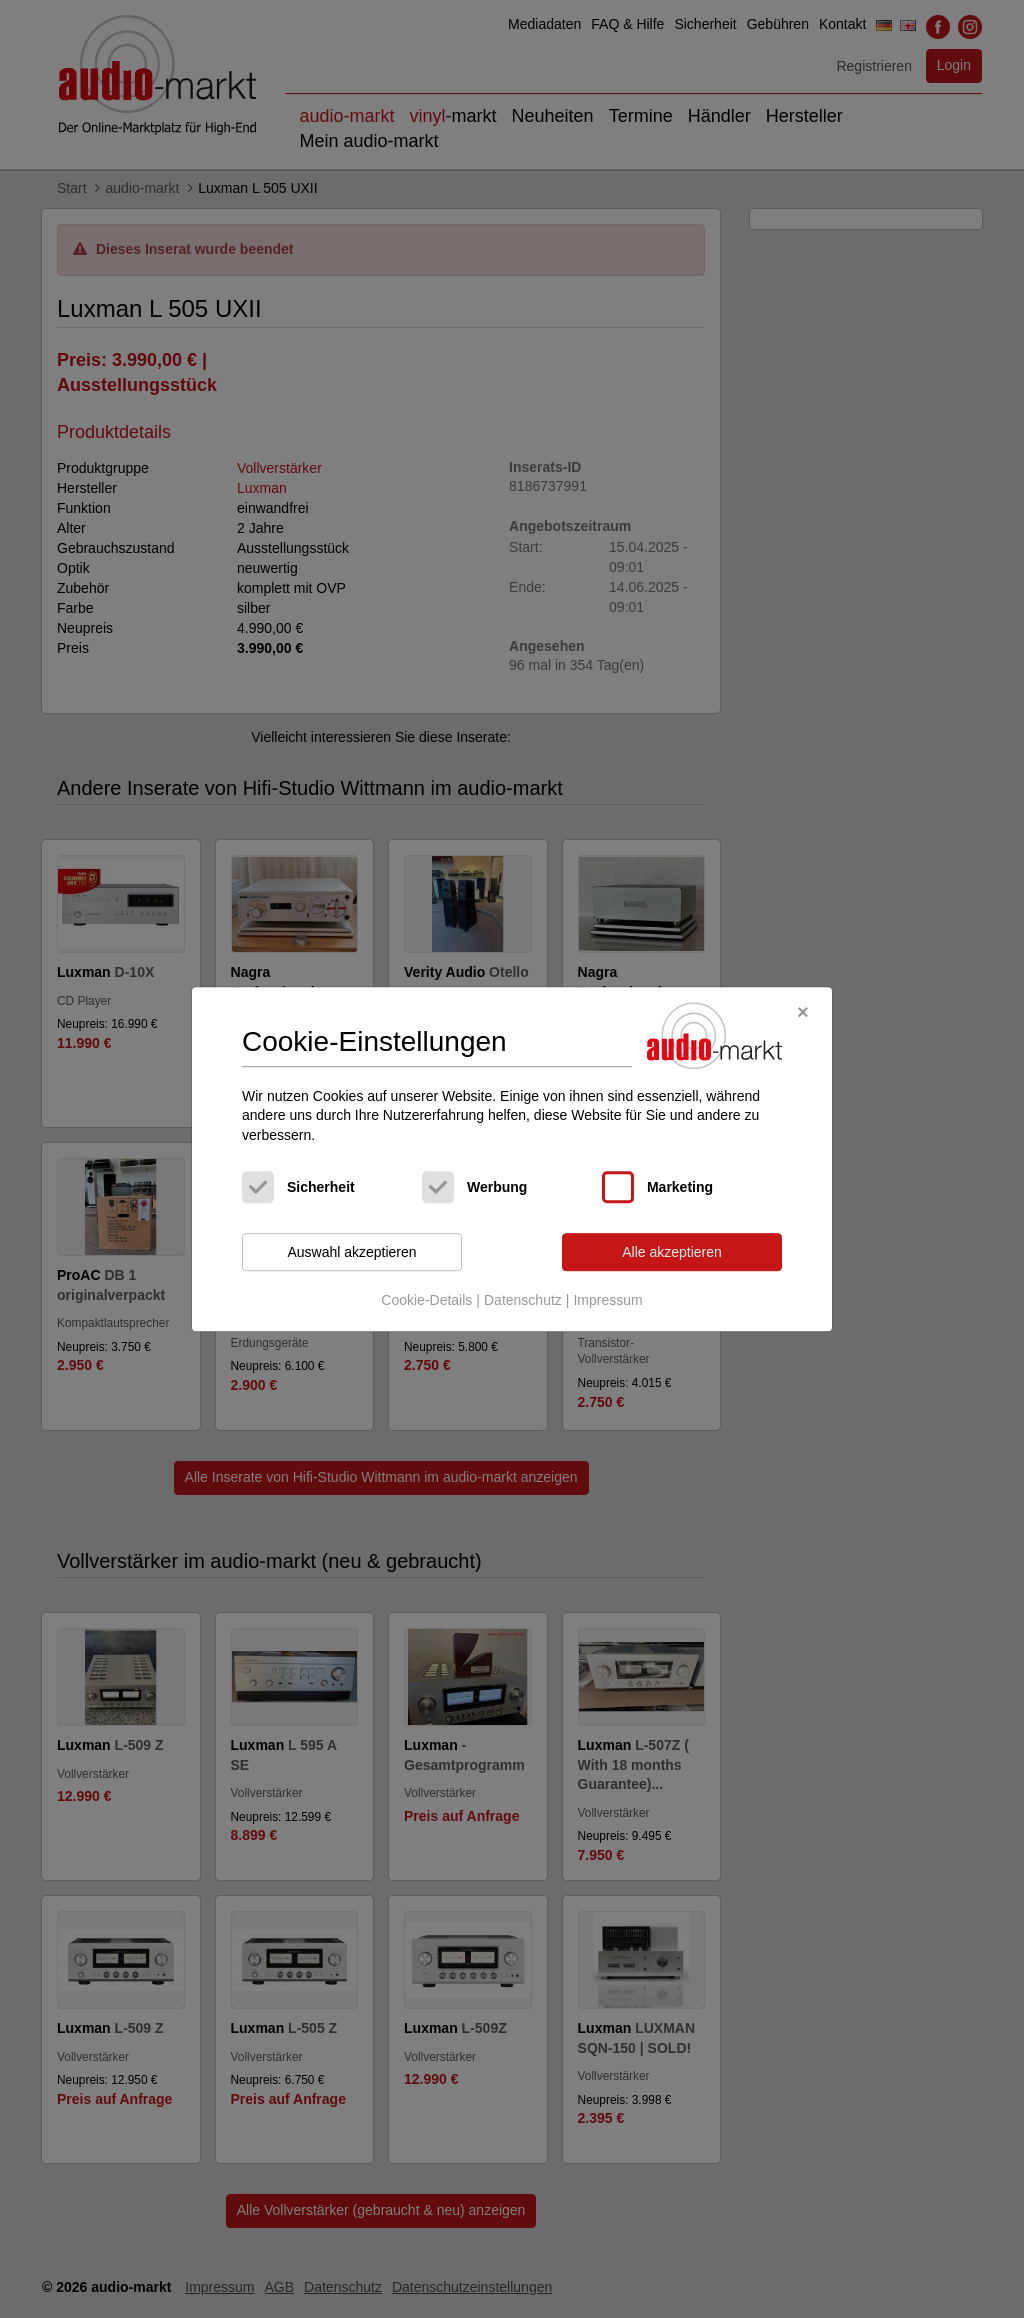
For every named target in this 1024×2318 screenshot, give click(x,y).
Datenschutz (523, 1300)
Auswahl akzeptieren (351, 1252)
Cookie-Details (426, 1300)
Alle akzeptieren (672, 1252)
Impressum (607, 1300)
